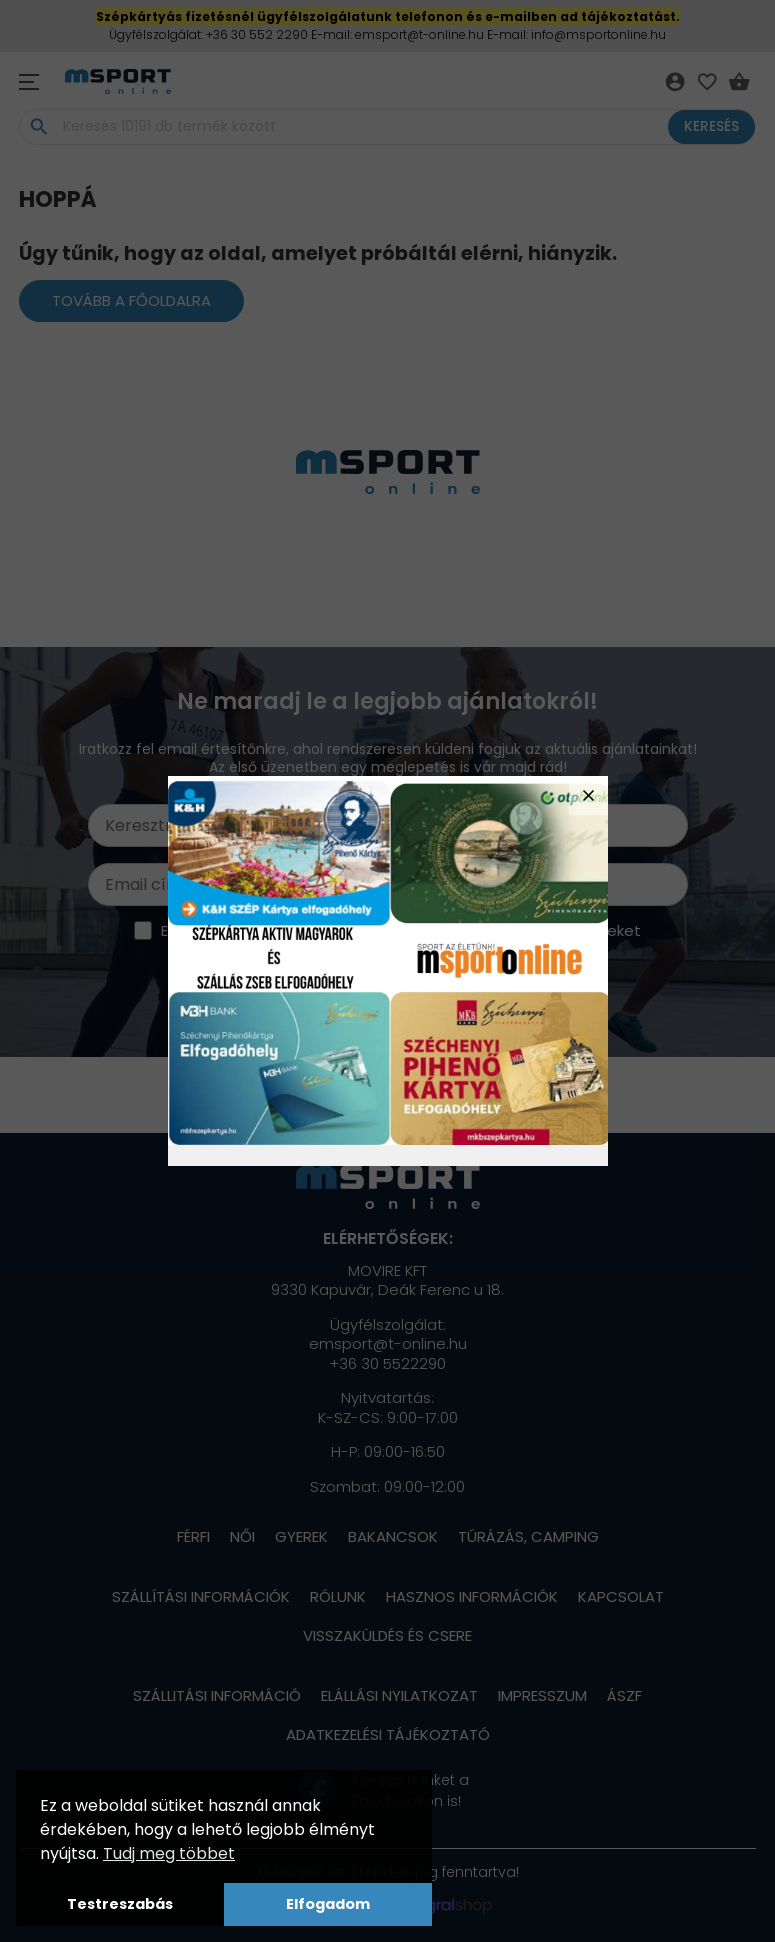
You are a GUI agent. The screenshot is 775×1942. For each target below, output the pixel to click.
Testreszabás (120, 1904)
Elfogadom (328, 1904)
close (588, 795)
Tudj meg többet (169, 1853)
